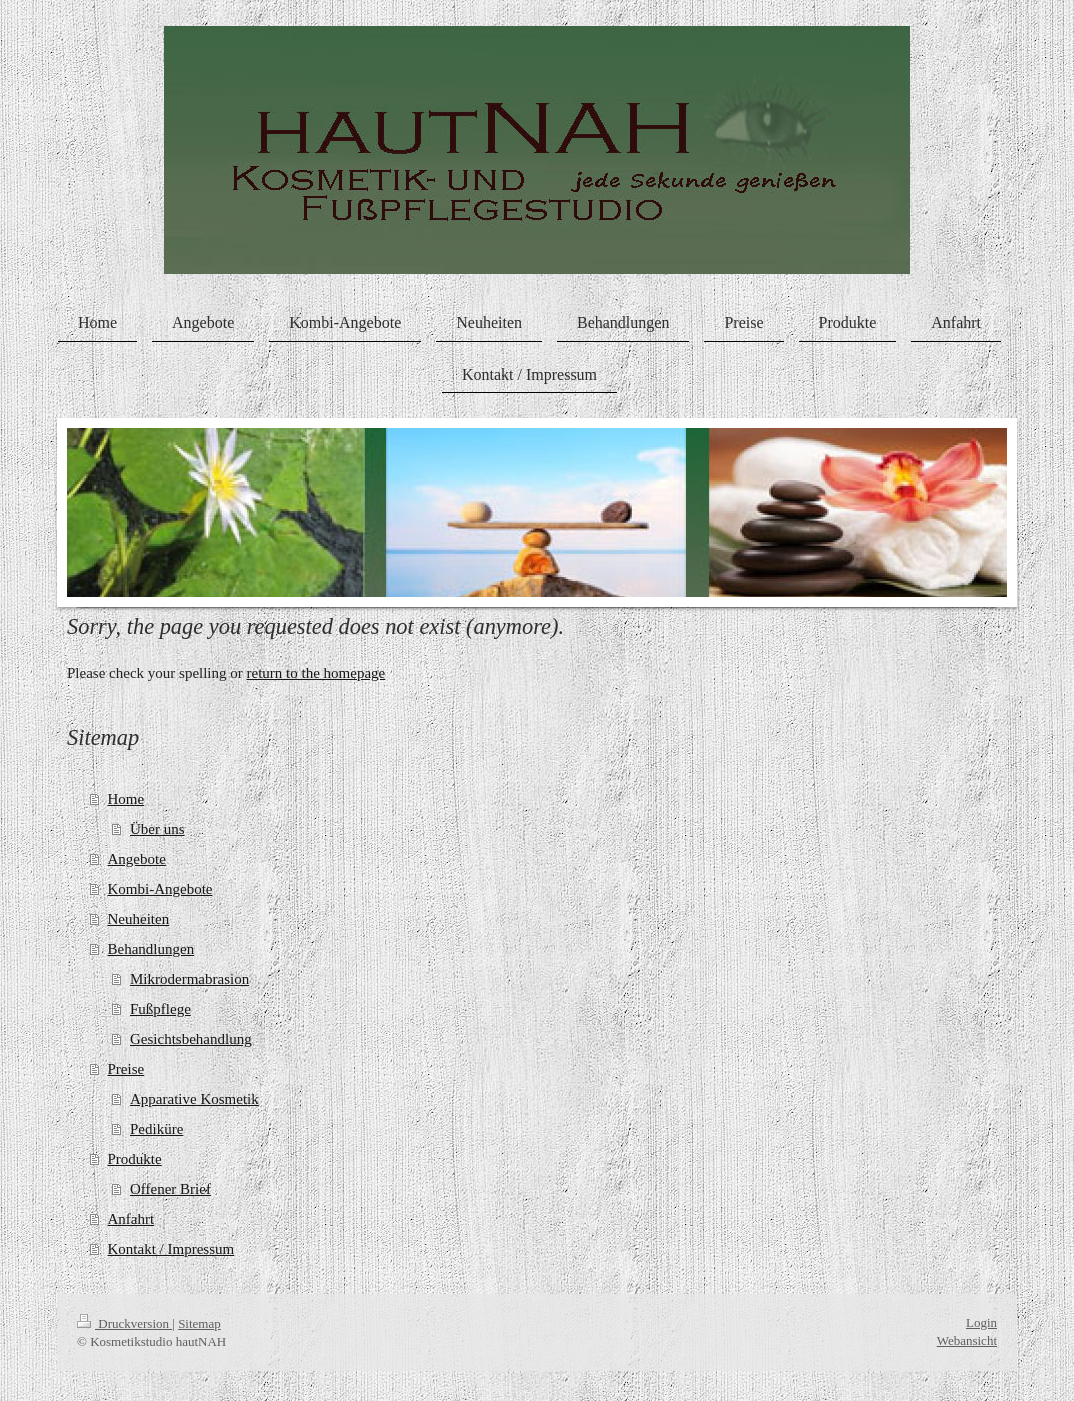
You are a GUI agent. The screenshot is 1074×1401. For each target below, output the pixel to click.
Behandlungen (151, 949)
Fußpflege (160, 1009)
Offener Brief (170, 1189)
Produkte (135, 1159)
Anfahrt (131, 1219)
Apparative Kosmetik (194, 1099)
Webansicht (967, 1340)
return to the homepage (316, 673)
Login (981, 1322)
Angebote (137, 859)
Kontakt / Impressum (171, 1249)
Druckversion (124, 1323)
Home (126, 799)
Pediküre (156, 1129)
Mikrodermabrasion (189, 979)
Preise (126, 1069)
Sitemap (199, 1323)
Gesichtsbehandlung (191, 1039)
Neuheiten (139, 919)
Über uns (157, 829)
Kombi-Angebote (160, 889)
